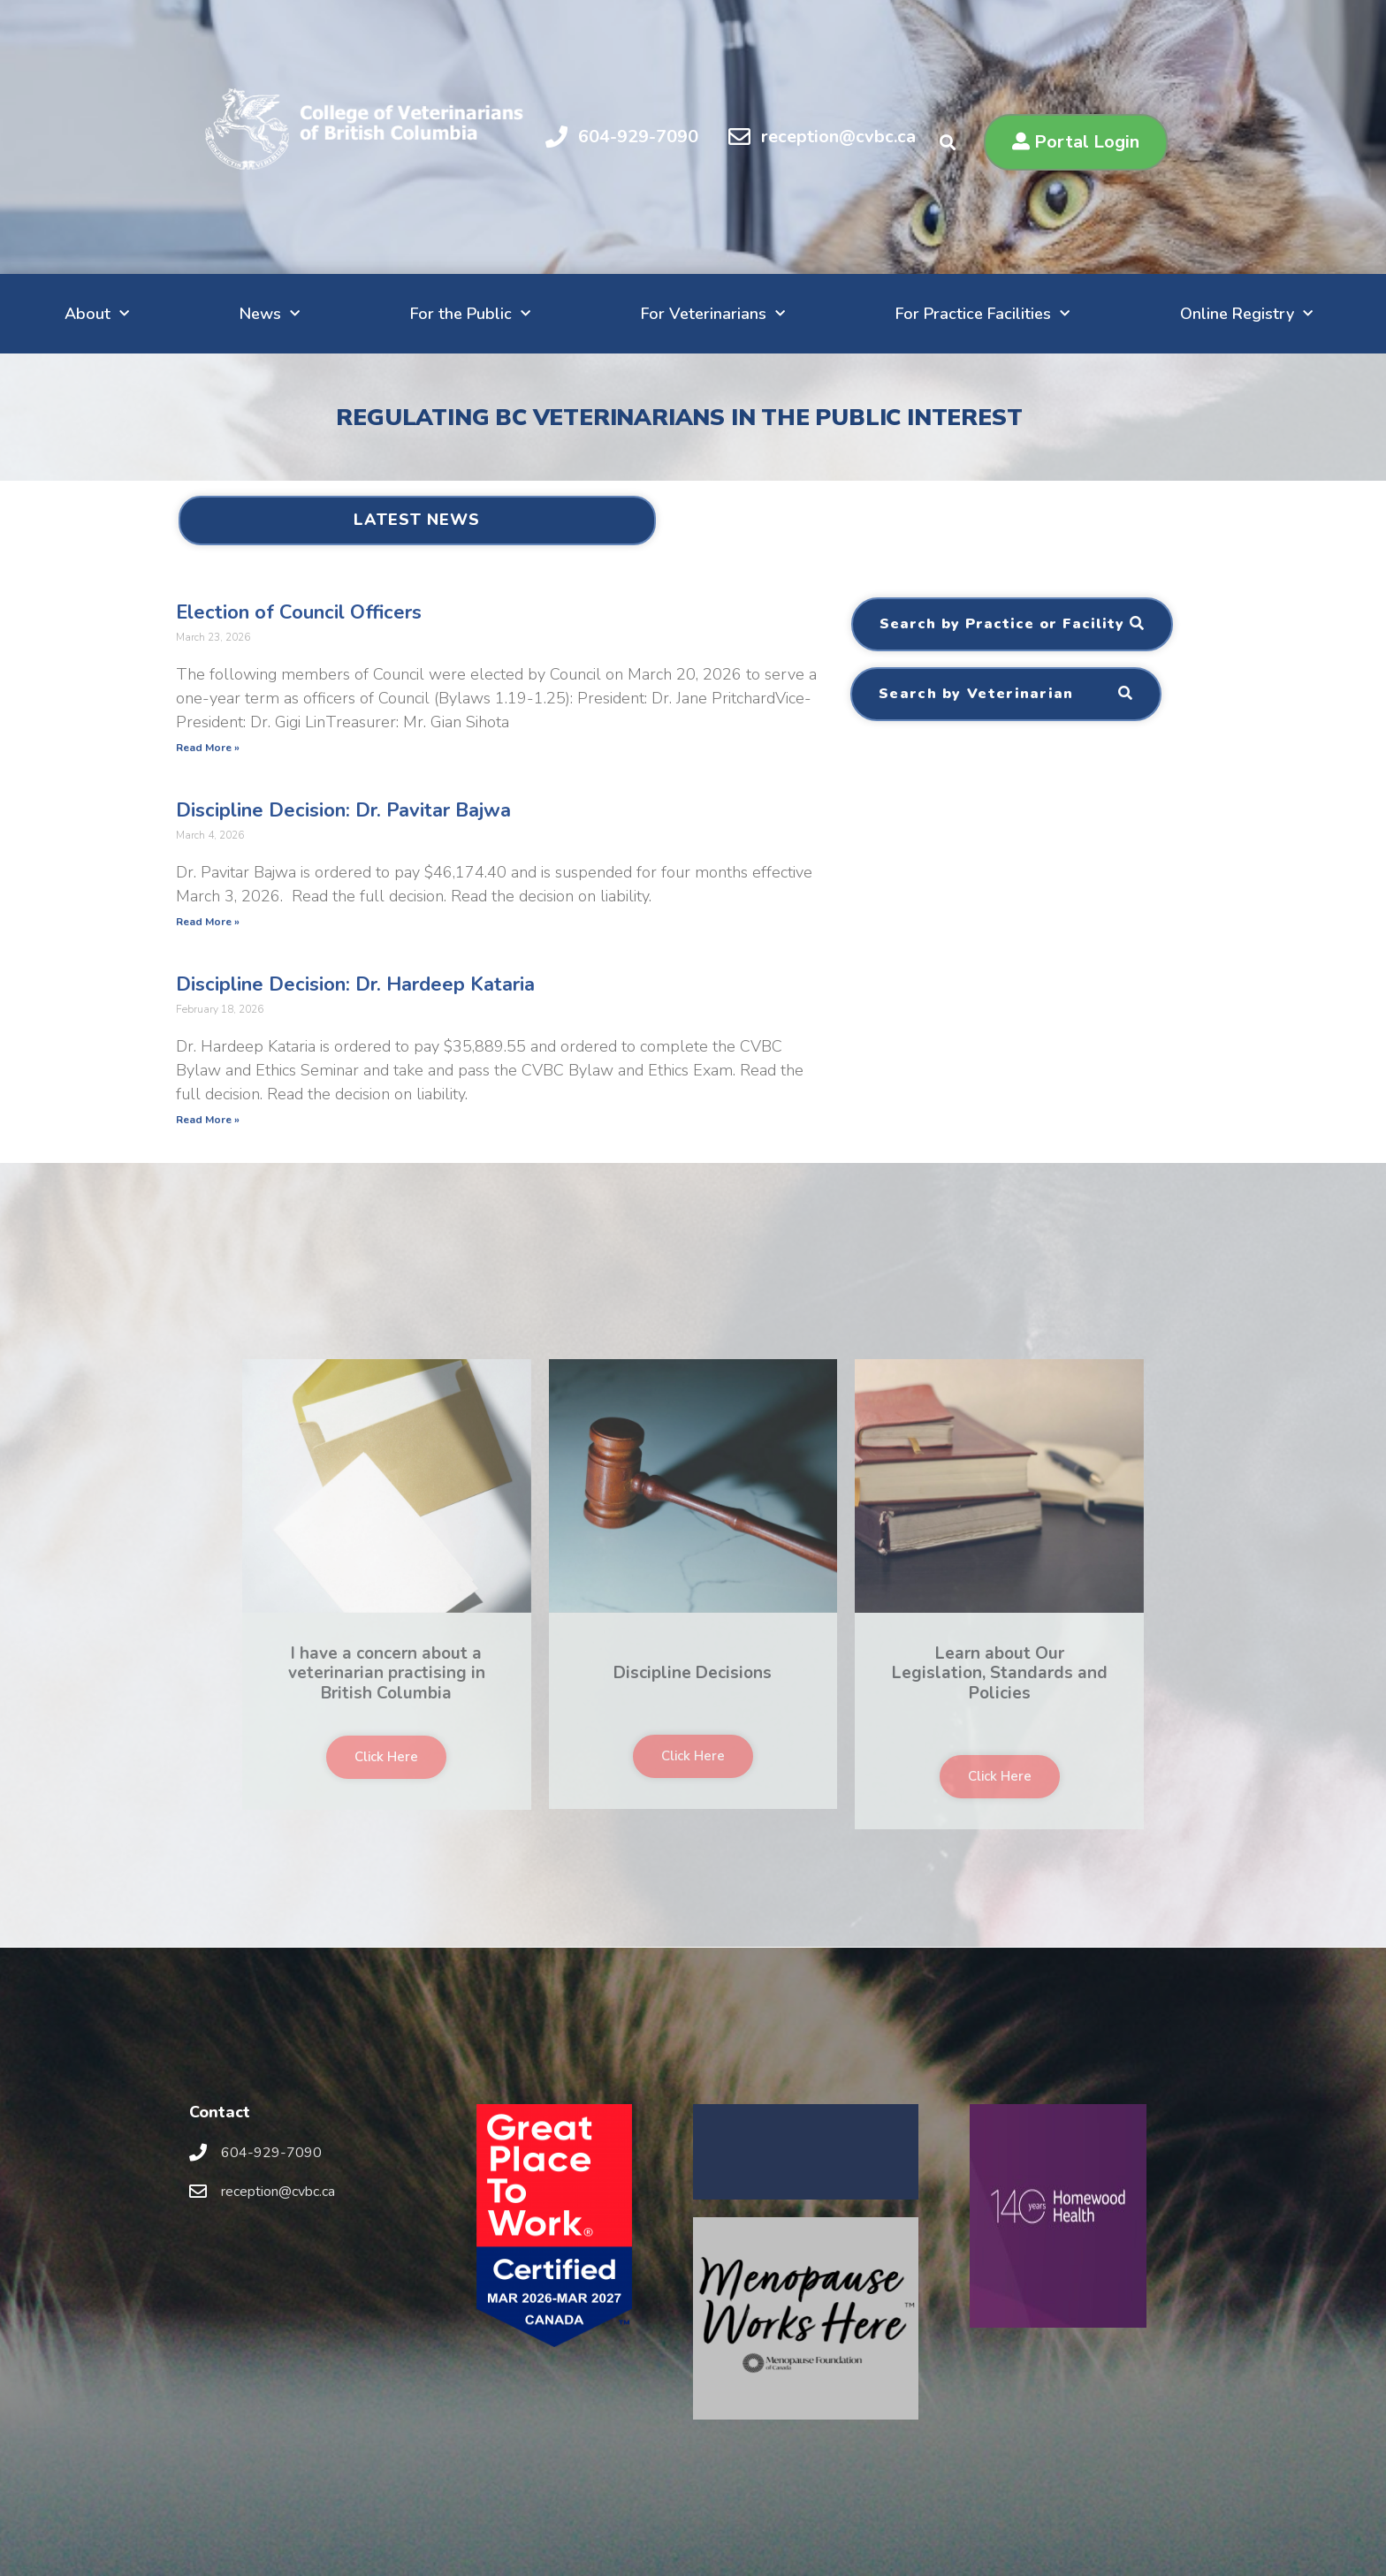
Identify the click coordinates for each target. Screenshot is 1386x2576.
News (270, 314)
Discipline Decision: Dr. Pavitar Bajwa (343, 810)
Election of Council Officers (299, 612)
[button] (1076, 142)
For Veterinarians (713, 314)
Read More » (208, 748)
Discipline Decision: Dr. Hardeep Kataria (355, 984)
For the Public (470, 314)
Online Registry (1246, 314)
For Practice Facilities (982, 314)
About (97, 314)
